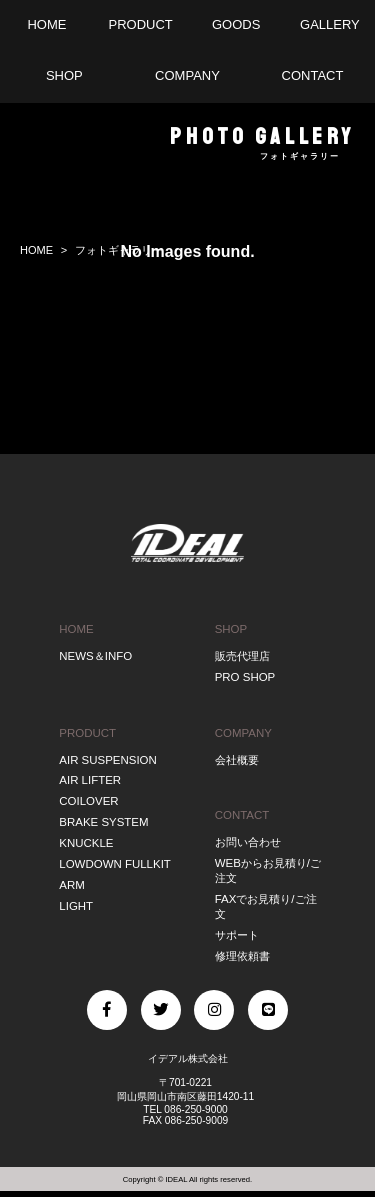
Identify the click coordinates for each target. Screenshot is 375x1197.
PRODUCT (87, 733)
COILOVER (88, 801)
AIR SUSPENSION (108, 760)
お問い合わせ (248, 842)
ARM (72, 885)
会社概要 (237, 760)
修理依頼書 (242, 956)
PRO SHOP (245, 677)
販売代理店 (242, 656)
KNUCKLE (86, 843)
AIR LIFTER (90, 780)
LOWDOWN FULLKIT (115, 864)
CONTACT (242, 815)
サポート (237, 935)
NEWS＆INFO (95, 656)
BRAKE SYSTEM (103, 822)
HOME (76, 629)
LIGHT (76, 906)
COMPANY (243, 733)
